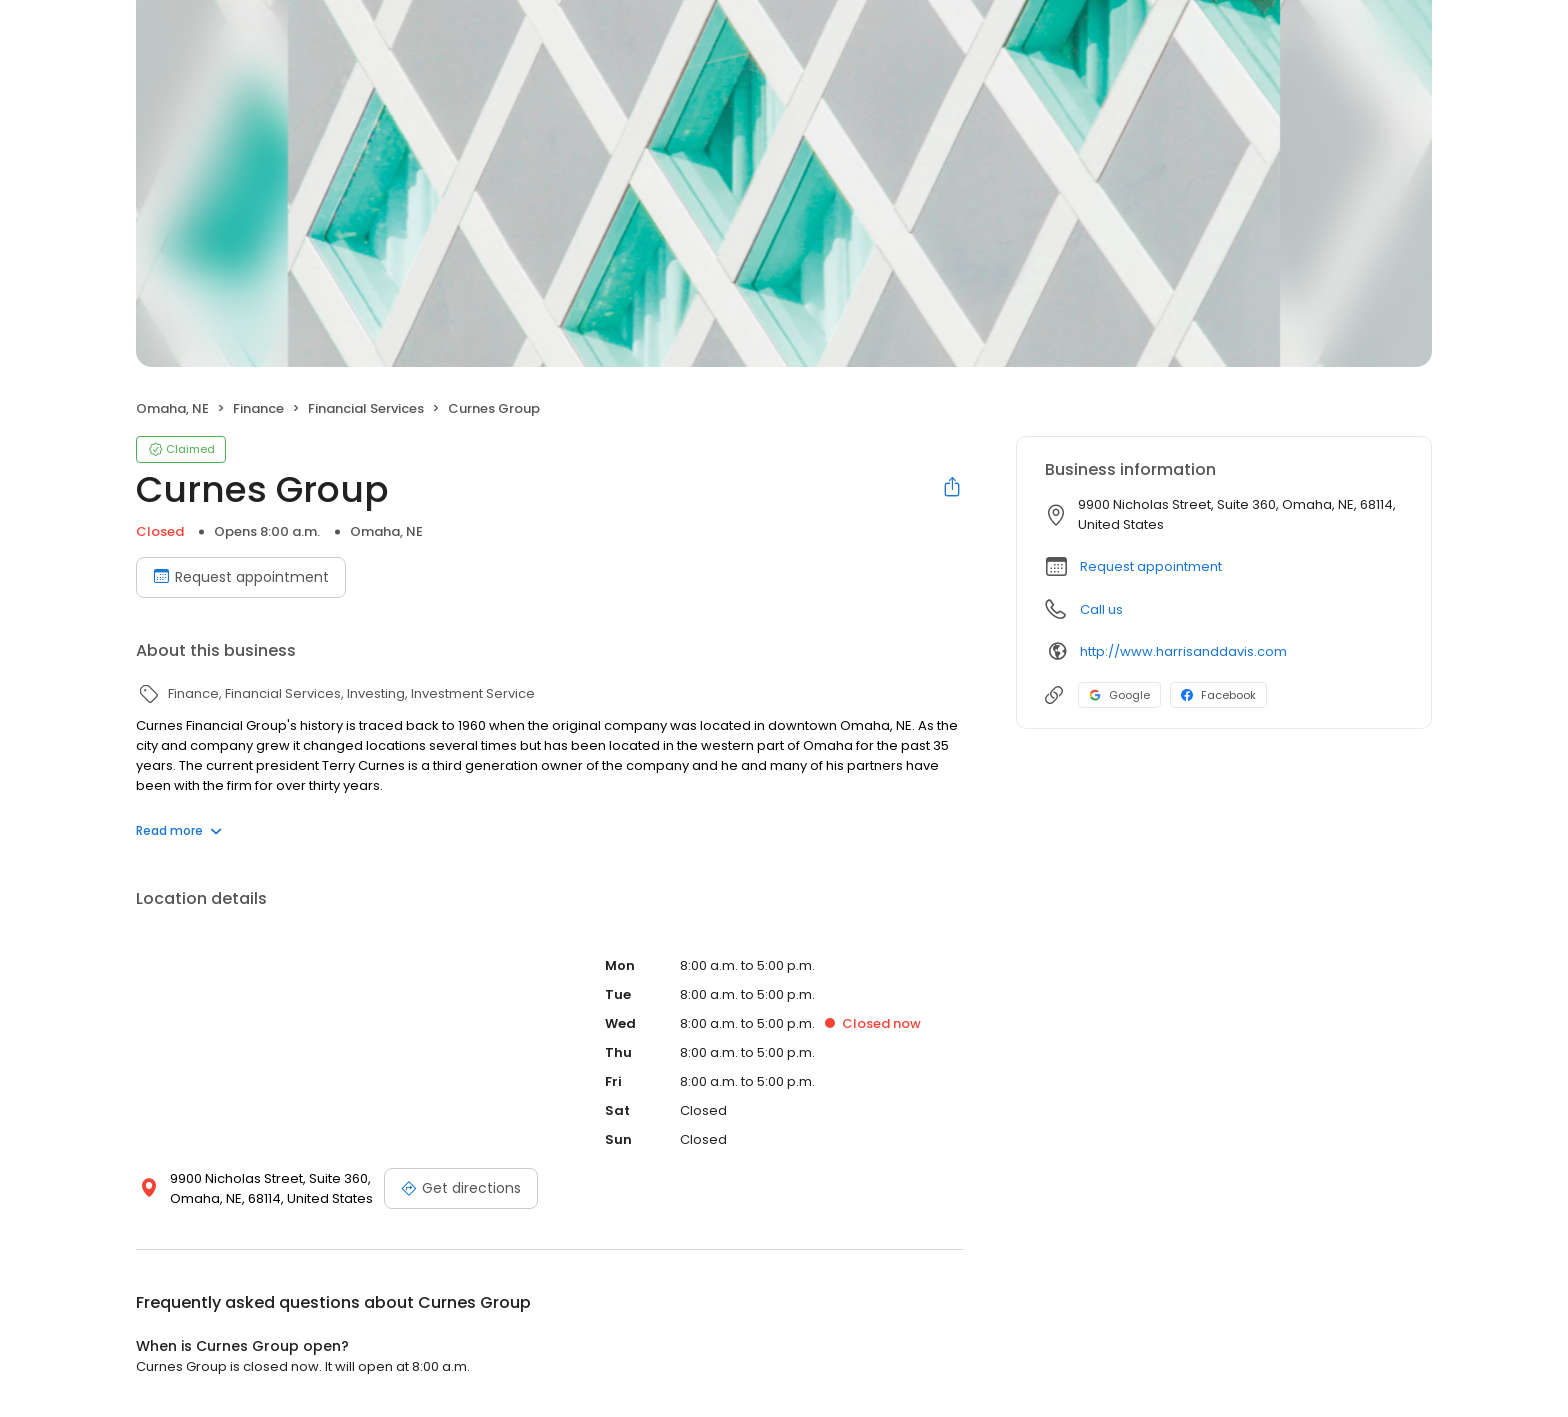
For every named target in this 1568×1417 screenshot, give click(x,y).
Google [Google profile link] (1119, 695)
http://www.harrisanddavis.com (1183, 651)
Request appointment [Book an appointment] (241, 577)
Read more (179, 830)
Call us (1101, 609)
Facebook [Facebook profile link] (1218, 695)
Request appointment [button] (1151, 566)
